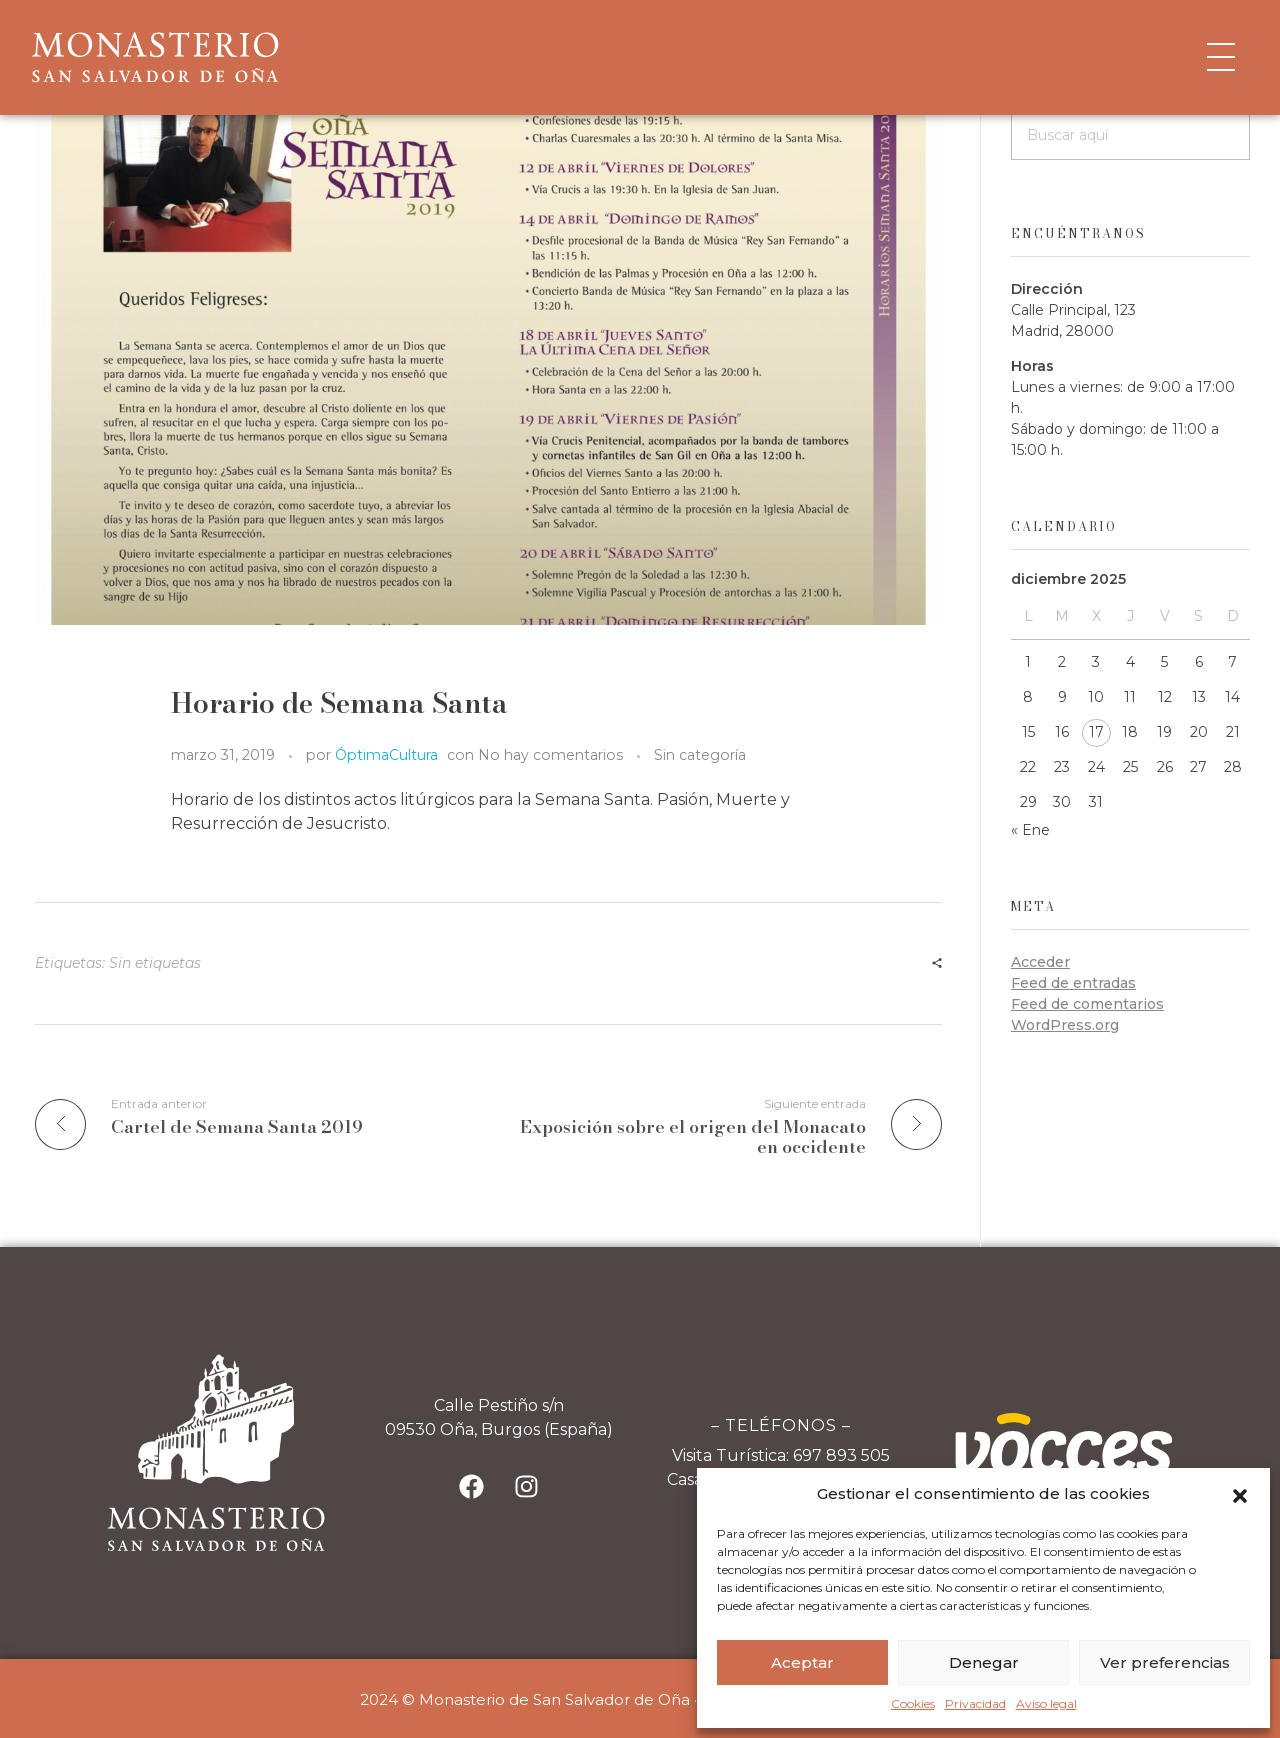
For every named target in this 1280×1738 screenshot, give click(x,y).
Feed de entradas (1073, 983)
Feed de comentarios (1087, 1004)
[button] (1240, 1494)
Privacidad (975, 1703)
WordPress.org (1065, 1025)
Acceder (1040, 962)
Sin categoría (700, 755)
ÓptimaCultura (386, 755)
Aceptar (802, 1662)
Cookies (913, 1703)
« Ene (1030, 830)
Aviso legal (1046, 1703)
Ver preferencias (1165, 1662)
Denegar (984, 1662)
